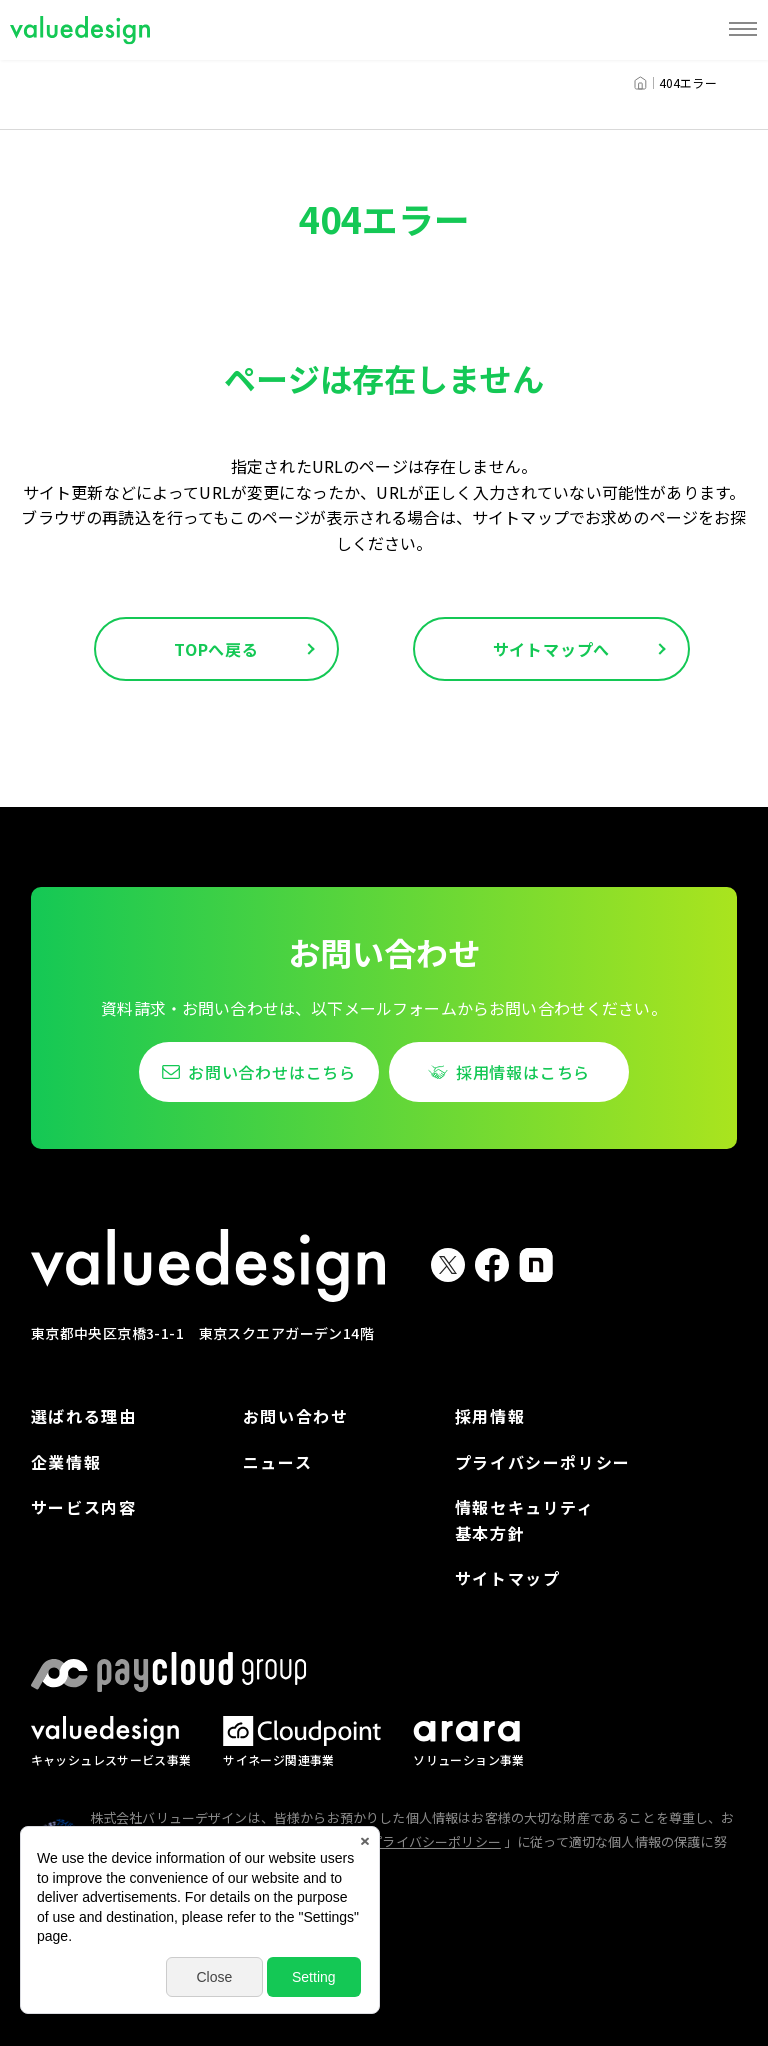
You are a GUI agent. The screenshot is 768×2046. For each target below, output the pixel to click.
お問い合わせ (296, 1416)
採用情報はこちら (523, 1072)
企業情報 (66, 1462)
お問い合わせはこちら (272, 1072)
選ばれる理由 (84, 1416)
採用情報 (490, 1416)
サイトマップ (508, 1578)
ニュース (277, 1462)
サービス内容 (84, 1507)
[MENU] (743, 30)
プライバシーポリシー (543, 1462)
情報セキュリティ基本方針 (525, 1520)
